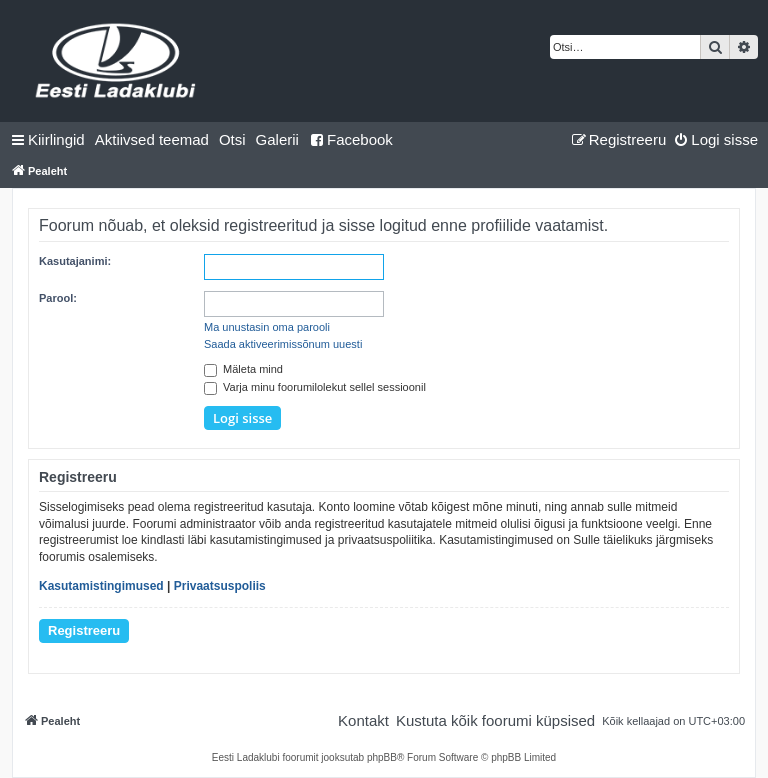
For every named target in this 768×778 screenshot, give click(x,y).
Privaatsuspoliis (220, 586)
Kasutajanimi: (75, 261)
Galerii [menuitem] (277, 139)
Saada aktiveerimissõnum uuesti (283, 344)
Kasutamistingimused (101, 586)
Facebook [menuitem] (351, 139)
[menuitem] (152, 140)
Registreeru (84, 630)
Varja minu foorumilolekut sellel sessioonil (315, 387)
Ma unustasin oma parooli (267, 327)
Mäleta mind (243, 369)
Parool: (58, 298)
